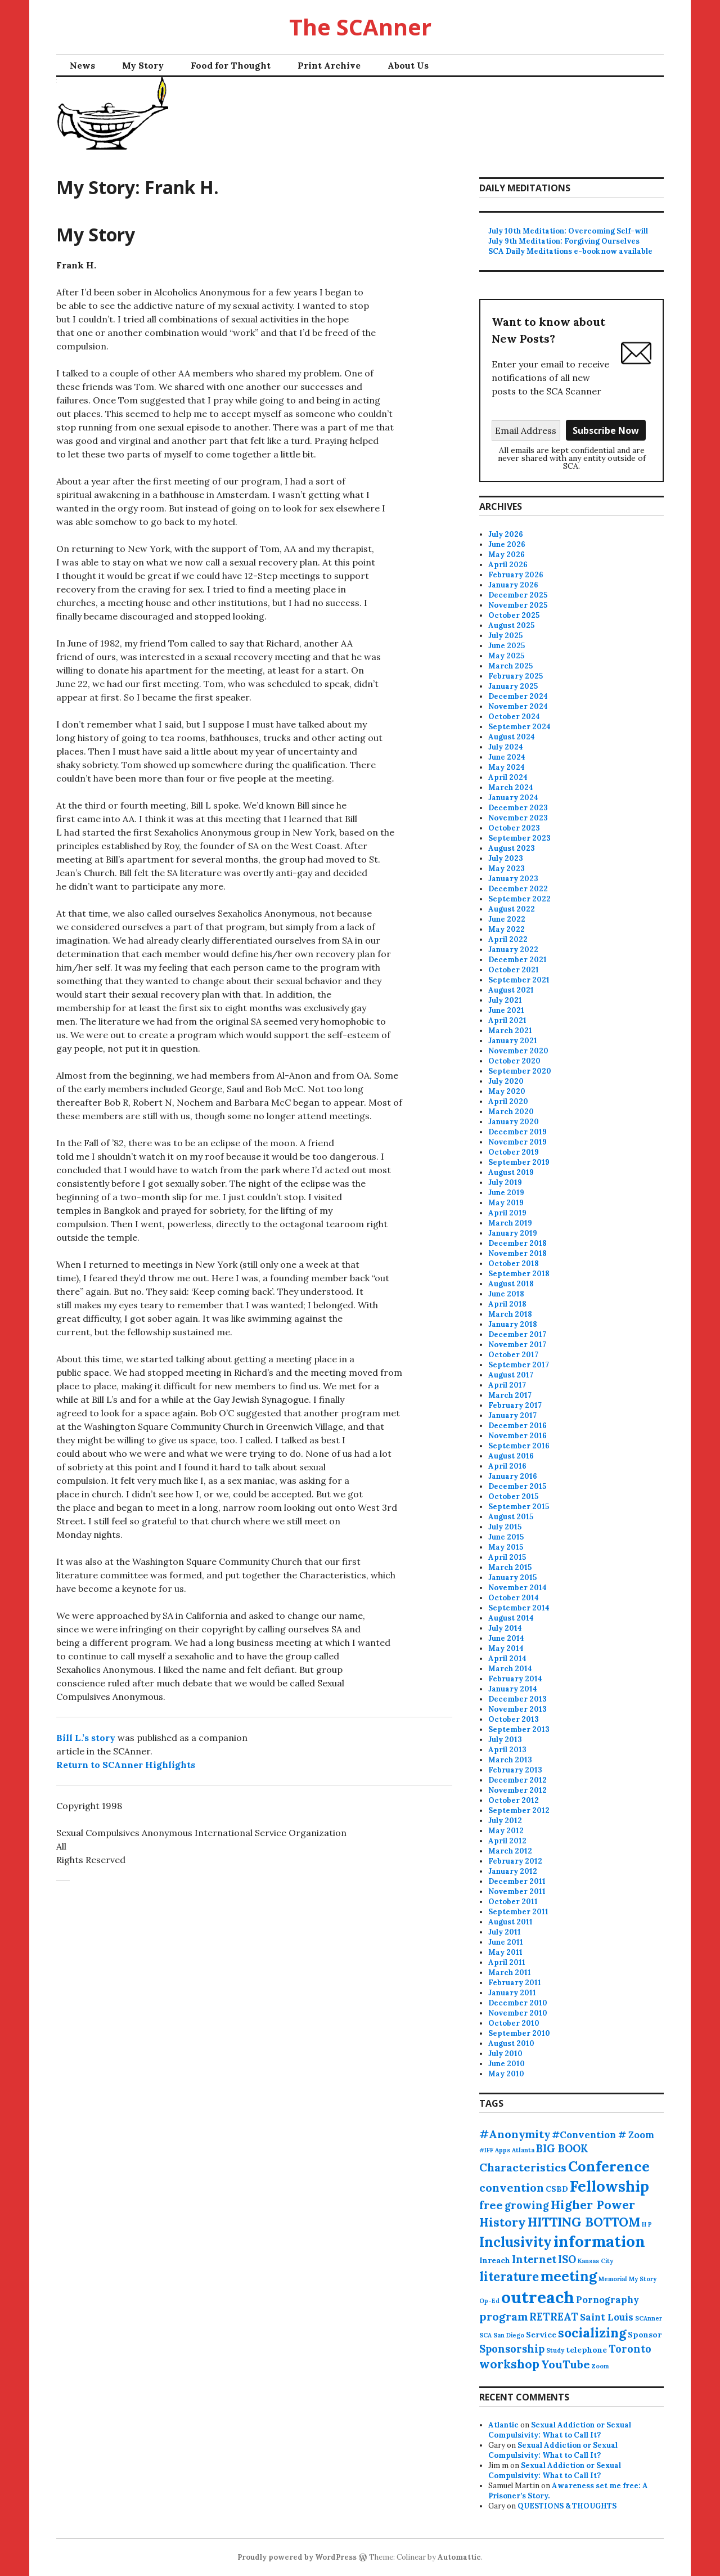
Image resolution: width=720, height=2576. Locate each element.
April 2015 (507, 1557)
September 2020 (519, 1071)
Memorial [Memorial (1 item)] (612, 2279)
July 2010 (505, 2053)
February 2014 (515, 1679)
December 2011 (517, 1881)
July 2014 (505, 1628)
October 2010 (513, 2023)
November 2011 (517, 1891)
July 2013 (505, 1739)
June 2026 (506, 544)
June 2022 (506, 919)
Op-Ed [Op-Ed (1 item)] (489, 2301)
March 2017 (510, 1395)
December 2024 (518, 696)
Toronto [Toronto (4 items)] (630, 2348)
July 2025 (505, 635)
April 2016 (507, 1466)
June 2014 (506, 1638)
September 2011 (518, 1912)
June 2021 (506, 1010)
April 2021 (507, 1020)
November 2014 (517, 1587)
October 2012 (513, 1800)
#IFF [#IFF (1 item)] (486, 2150)
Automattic (459, 2557)
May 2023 (506, 868)
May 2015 (505, 1547)
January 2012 (512, 1871)
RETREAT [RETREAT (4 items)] (553, 2316)
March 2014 (510, 1668)
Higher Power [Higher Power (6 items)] (593, 2205)
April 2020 (508, 1101)
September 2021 (519, 980)
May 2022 (506, 929)
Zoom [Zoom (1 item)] (600, 2366)
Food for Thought (231, 65)
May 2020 (506, 1091)
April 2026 (508, 564)
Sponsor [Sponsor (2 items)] (645, 2335)
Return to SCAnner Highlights (125, 1764)
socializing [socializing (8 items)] (592, 2332)
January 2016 (512, 1476)
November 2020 (518, 1051)
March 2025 (510, 666)
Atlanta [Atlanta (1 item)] (523, 2150)
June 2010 (506, 2063)
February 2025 (515, 676)
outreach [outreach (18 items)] (537, 2297)
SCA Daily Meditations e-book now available (570, 251)
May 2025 (506, 656)
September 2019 (519, 1162)
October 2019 (513, 1152)
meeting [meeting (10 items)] (569, 2276)
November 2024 (518, 706)
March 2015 (510, 1567)
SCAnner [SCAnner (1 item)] (648, 2318)
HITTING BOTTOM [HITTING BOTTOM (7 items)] (584, 2222)
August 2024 (511, 737)
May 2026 (506, 554)
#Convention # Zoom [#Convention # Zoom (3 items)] (603, 2134)
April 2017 (507, 1385)
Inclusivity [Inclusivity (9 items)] (515, 2242)
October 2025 (513, 615)
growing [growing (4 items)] (527, 2205)
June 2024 (506, 757)
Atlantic (503, 2425)
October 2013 (513, 1719)
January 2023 (513, 878)
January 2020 (513, 1122)
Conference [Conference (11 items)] (609, 2166)
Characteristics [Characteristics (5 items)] (522, 2167)
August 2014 (511, 1618)
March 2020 (511, 1111)
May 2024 (506, 767)
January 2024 (513, 797)
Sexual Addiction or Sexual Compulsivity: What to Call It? (559, 2430)
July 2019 (505, 1182)
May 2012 (506, 1830)
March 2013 (510, 1760)
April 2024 (508, 777)
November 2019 (517, 1142)
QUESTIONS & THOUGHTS (567, 2506)
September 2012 (519, 1810)
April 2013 (507, 1749)
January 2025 (513, 686)
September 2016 (519, 1446)
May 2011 (505, 1952)
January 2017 (512, 1415)
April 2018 (507, 1304)
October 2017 (513, 1354)
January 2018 (512, 1324)
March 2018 (510, 1314)
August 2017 (510, 1375)
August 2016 (511, 1456)
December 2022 (518, 889)
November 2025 (517, 605)
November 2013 (517, 1709)
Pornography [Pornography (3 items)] (607, 2299)
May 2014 (506, 1648)
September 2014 (519, 1608)
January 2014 (512, 1689)
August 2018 (511, 1284)
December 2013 (517, 1699)
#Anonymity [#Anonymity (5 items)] (514, 2134)
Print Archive (329, 65)
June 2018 (506, 1294)
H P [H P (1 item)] (647, 2224)
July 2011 (504, 1932)
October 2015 (513, 1496)
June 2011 (505, 1942)
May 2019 (506, 1203)
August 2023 (511, 848)
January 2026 (513, 585)
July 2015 (504, 1527)
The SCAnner (360, 26)
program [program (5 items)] (503, 2316)
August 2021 (511, 990)
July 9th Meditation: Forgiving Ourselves (564, 241)
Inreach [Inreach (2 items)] (494, 2260)
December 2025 (517, 595)
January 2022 (513, 949)
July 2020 (506, 1081)
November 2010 (517, 2013)
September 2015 (518, 1506)
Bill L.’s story (85, 1737)
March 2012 (510, 1851)
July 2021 (505, 1000)
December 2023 (518, 808)
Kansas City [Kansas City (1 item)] (595, 2261)
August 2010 (511, 2043)
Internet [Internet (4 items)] (534, 2259)
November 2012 (517, 1790)
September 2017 (518, 1365)
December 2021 (517, 959)
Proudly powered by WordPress (297, 2557)
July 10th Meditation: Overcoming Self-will (568, 231)
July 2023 (505, 858)
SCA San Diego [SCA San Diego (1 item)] (501, 2335)
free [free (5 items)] (491, 2205)
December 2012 (517, 1780)
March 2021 (510, 1030)
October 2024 (514, 716)
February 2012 (515, 1861)
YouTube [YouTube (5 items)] (565, 2364)
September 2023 (519, 838)
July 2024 (505, 747)
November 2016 (517, 1435)
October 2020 (514, 1061)
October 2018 (513, 1263)
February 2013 (515, 1770)
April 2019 (507, 1213)
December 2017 (517, 1334)
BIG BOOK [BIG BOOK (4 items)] (562, 2148)
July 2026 (505, 534)
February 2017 (515, 1405)
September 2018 (519, 1273)
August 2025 (511, 625)
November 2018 (517, 1253)
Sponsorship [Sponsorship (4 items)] (511, 2348)
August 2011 (510, 1922)
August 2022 (511, 909)
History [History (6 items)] (502, 2222)
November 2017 (517, 1344)
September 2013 (519, 1729)
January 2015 (512, 1577)
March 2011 (509, 1972)
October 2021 (513, 970)
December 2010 (517, 2003)
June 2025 (506, 645)
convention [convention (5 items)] (511, 2187)
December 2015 (517, 1486)
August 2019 (511, 1172)
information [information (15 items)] (599, 2241)
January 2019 (512, 1233)
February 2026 (515, 575)
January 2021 (512, 1040)
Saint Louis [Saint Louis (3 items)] (606, 2317)
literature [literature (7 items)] (509, 2277)
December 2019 (517, 1132)
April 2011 (506, 1962)
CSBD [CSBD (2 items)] (557, 2189)
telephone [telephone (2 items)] (586, 2350)
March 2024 (510, 787)
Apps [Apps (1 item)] (502, 2150)
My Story (143, 65)
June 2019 (506, 1192)
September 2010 (519, 2033)
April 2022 (508, 939)
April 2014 (507, 1658)
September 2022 (519, 899)
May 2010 (506, 2074)
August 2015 (510, 1517)
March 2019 (510, 1223)
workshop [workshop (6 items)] (509, 2364)
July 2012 (505, 1820)
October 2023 (514, 828)
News (82, 65)
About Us (408, 65)
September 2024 (519, 726)
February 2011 (514, 1982)
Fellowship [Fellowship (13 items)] (609, 2186)
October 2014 (513, 1598)
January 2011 (512, 1993)
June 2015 (506, 1537)
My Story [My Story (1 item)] (642, 2279)
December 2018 (517, 1243)
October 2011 (513, 1901)
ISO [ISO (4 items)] (567, 2259)
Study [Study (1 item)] (555, 2350)
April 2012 (507, 1841)
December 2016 (517, 1425)
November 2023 (518, 818)
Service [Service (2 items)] (541, 2335)
